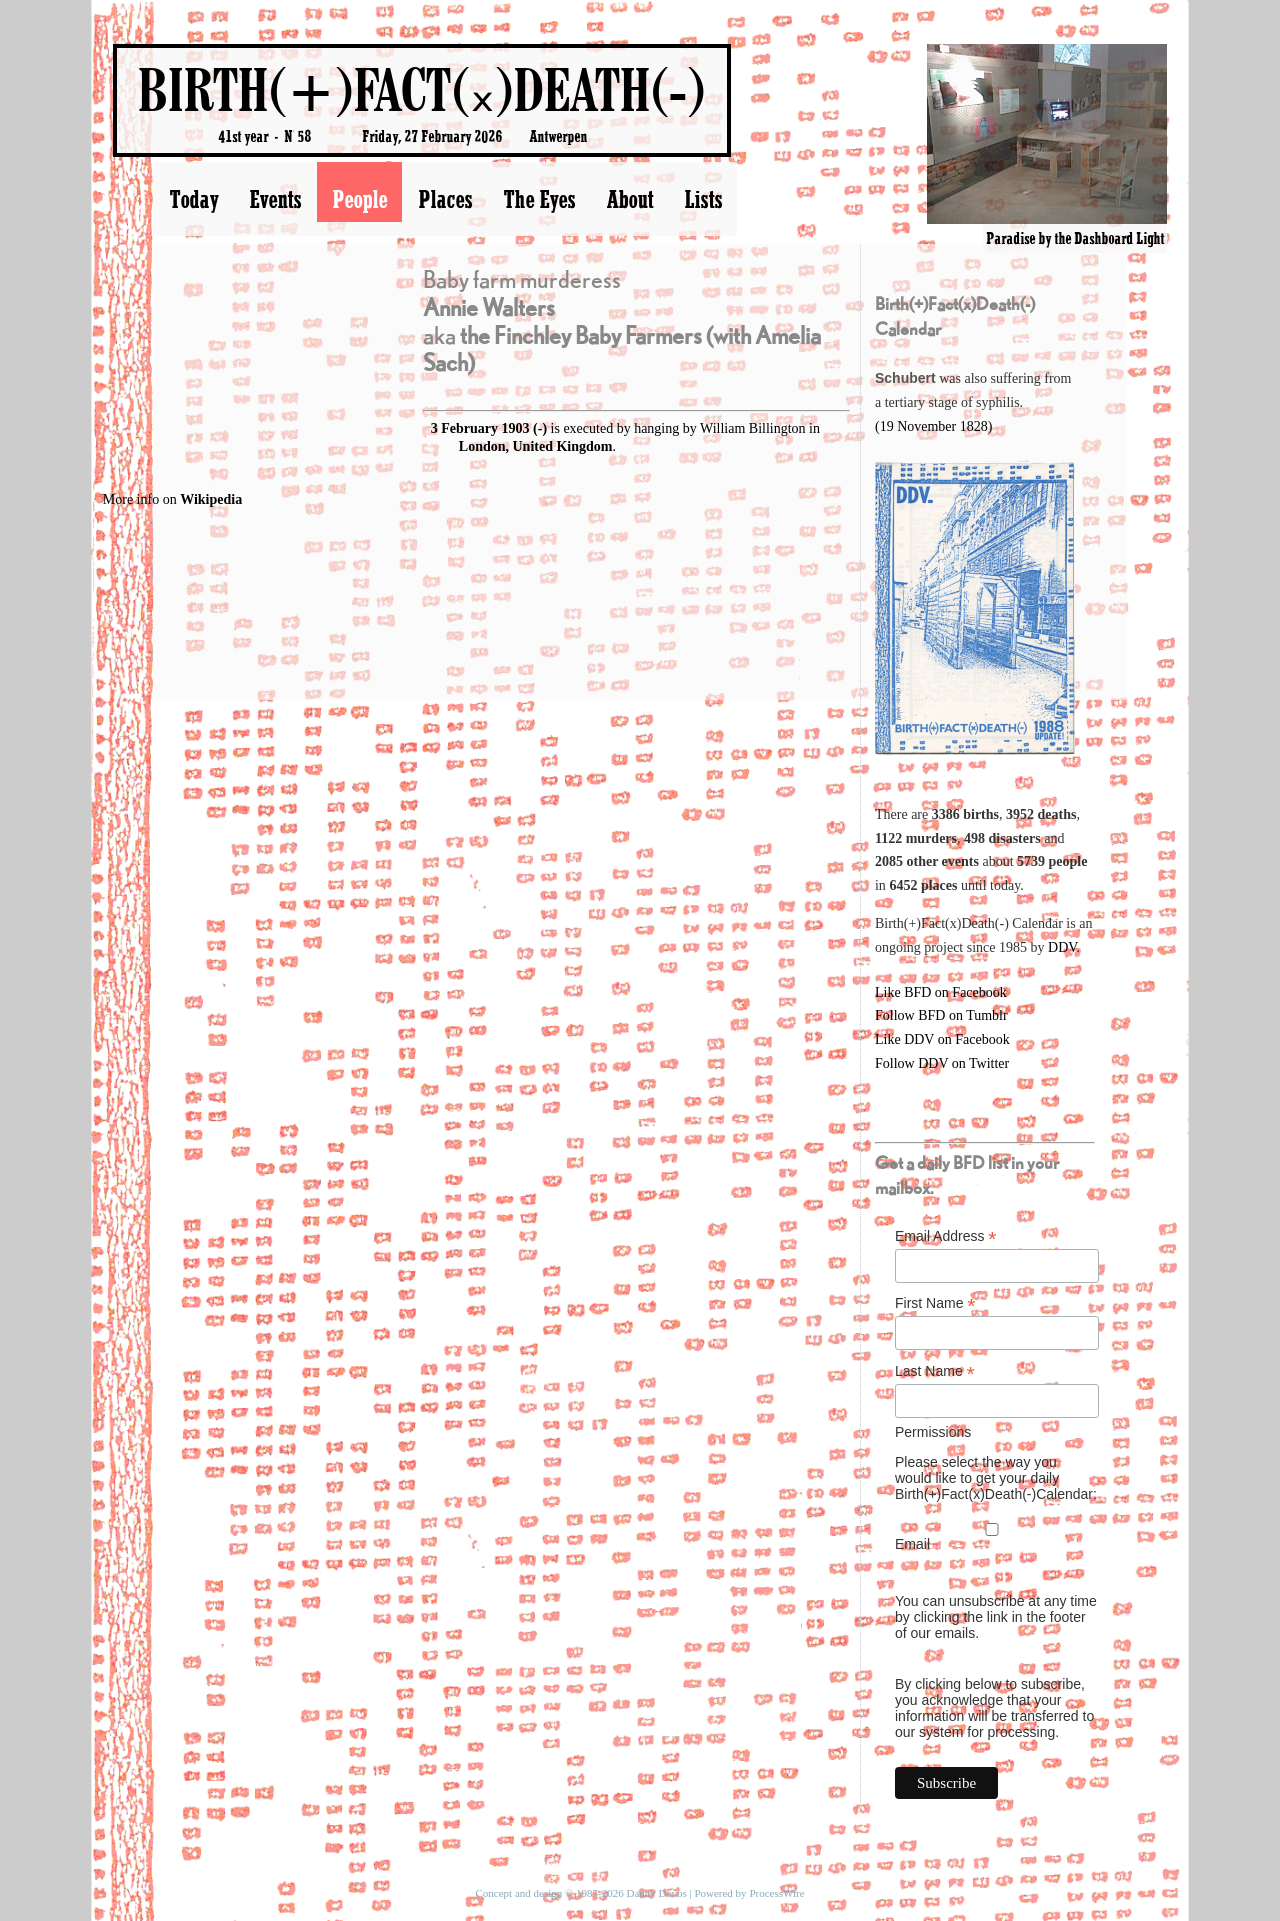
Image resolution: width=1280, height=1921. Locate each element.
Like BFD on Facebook (941, 992)
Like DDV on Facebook (942, 1039)
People (359, 199)
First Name (935, 1303)
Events (275, 199)
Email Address (946, 1236)
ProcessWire (776, 1893)
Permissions (933, 1432)
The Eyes (539, 199)
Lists (703, 199)
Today (193, 199)
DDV (1062, 947)
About (629, 199)
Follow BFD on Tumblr (941, 1015)
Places (445, 199)
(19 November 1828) (933, 426)
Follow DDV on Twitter (942, 1063)
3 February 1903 (480, 428)
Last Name (935, 1371)
